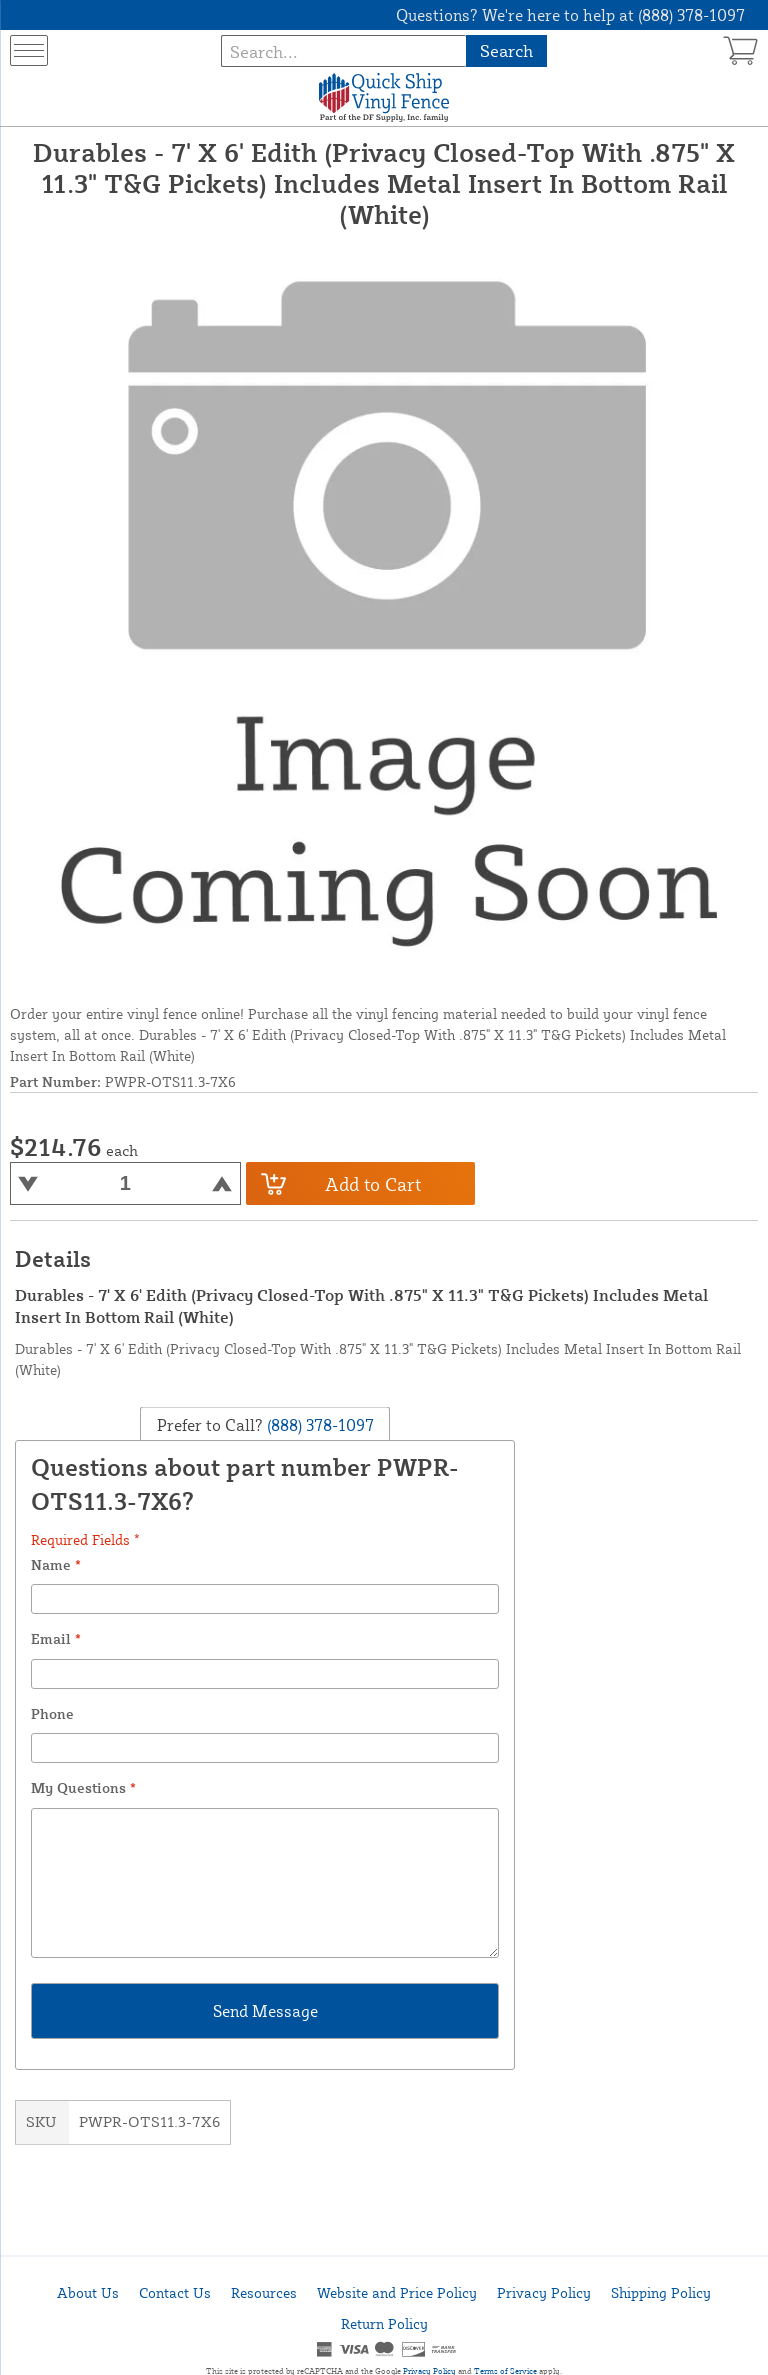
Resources (264, 2292)
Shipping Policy (661, 2292)
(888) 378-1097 (318, 1425)
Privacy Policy (544, 2292)
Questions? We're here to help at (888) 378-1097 (570, 15)
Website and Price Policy (397, 2292)
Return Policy (384, 2323)
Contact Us (175, 2292)
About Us (88, 2292)
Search (506, 50)
